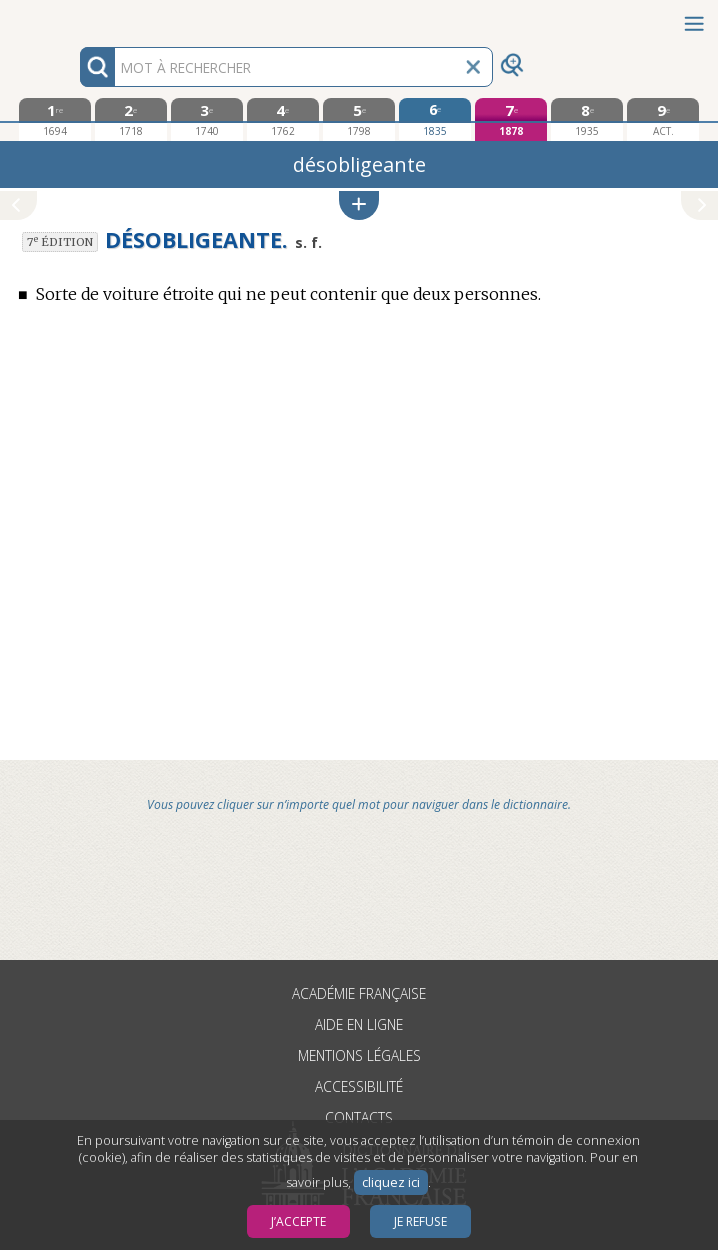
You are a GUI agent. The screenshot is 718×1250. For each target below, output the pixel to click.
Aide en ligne (359, 1024)
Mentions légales (359, 1055)
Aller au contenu (78, 17)
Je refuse (420, 1221)
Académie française (359, 993)
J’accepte (298, 1221)
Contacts (359, 1117)
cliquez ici (391, 1182)
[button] (359, 205)
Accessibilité (359, 1086)
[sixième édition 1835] (435, 119)
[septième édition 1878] (511, 119)
